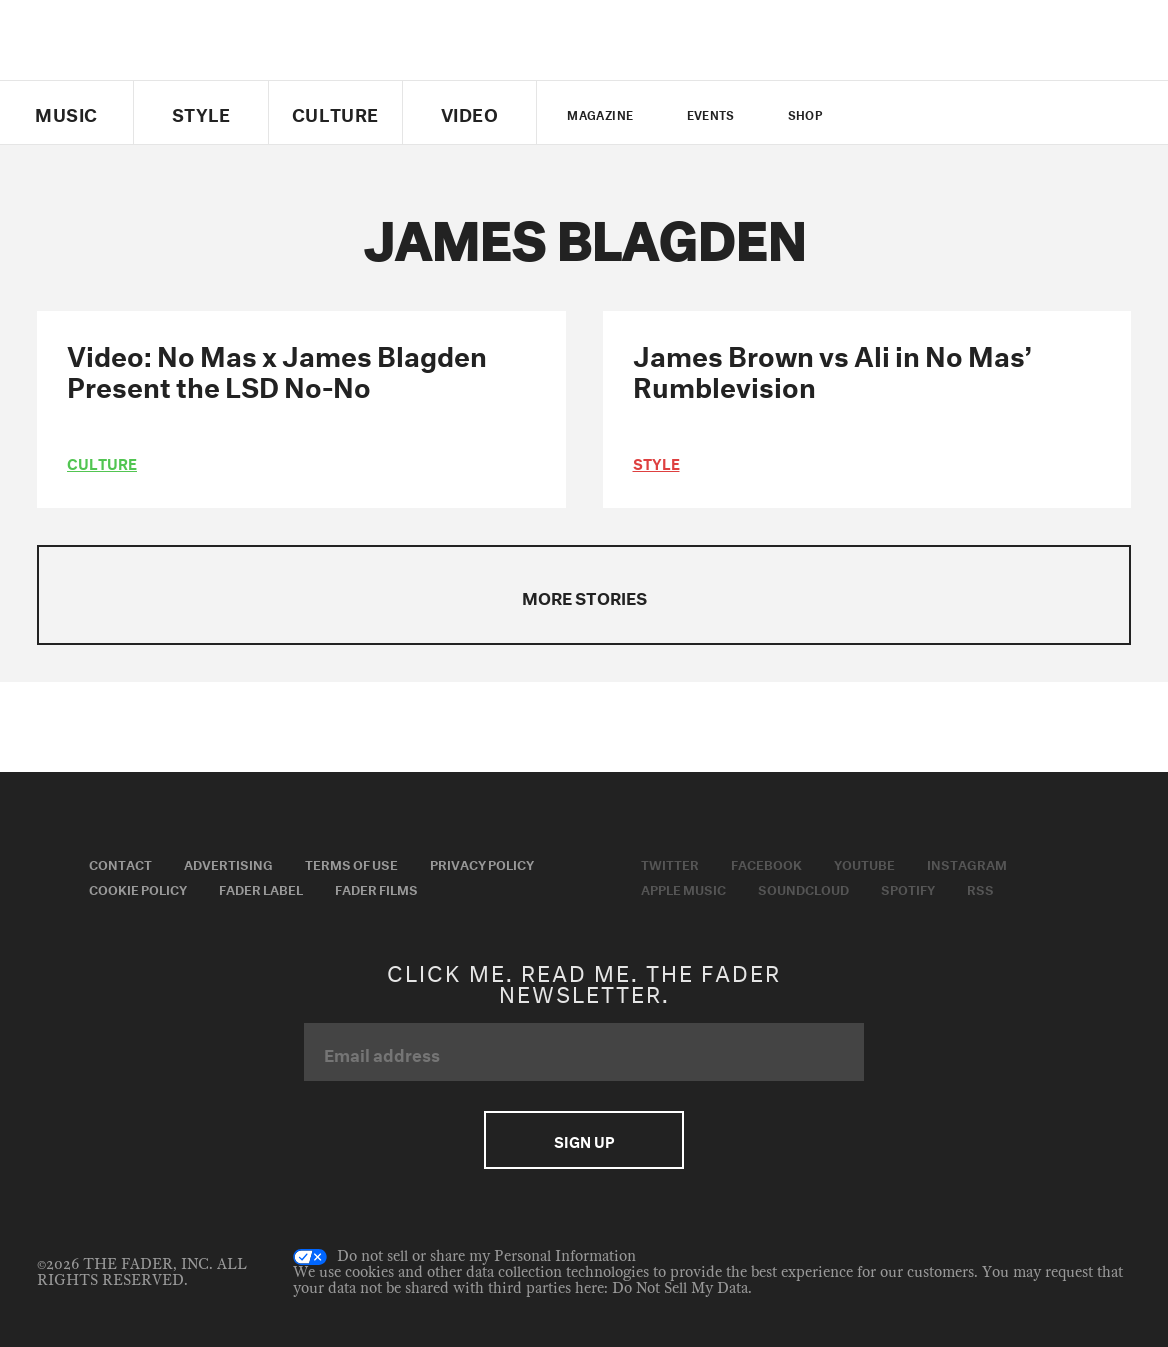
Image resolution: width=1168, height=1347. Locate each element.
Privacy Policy (482, 863)
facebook (917, 113)
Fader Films (376, 888)
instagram (986, 113)
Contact (120, 863)
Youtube (864, 863)
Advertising (228, 863)
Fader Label (261, 888)
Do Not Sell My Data (680, 1288)
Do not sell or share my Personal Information (464, 1257)
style (656, 462)
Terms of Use (351, 863)
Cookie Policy (138, 888)
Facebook (766, 863)
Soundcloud (803, 888)
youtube (951, 113)
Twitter (883, 113)
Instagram (967, 863)
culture (102, 462)
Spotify (908, 888)
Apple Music (683, 888)
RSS (980, 888)
